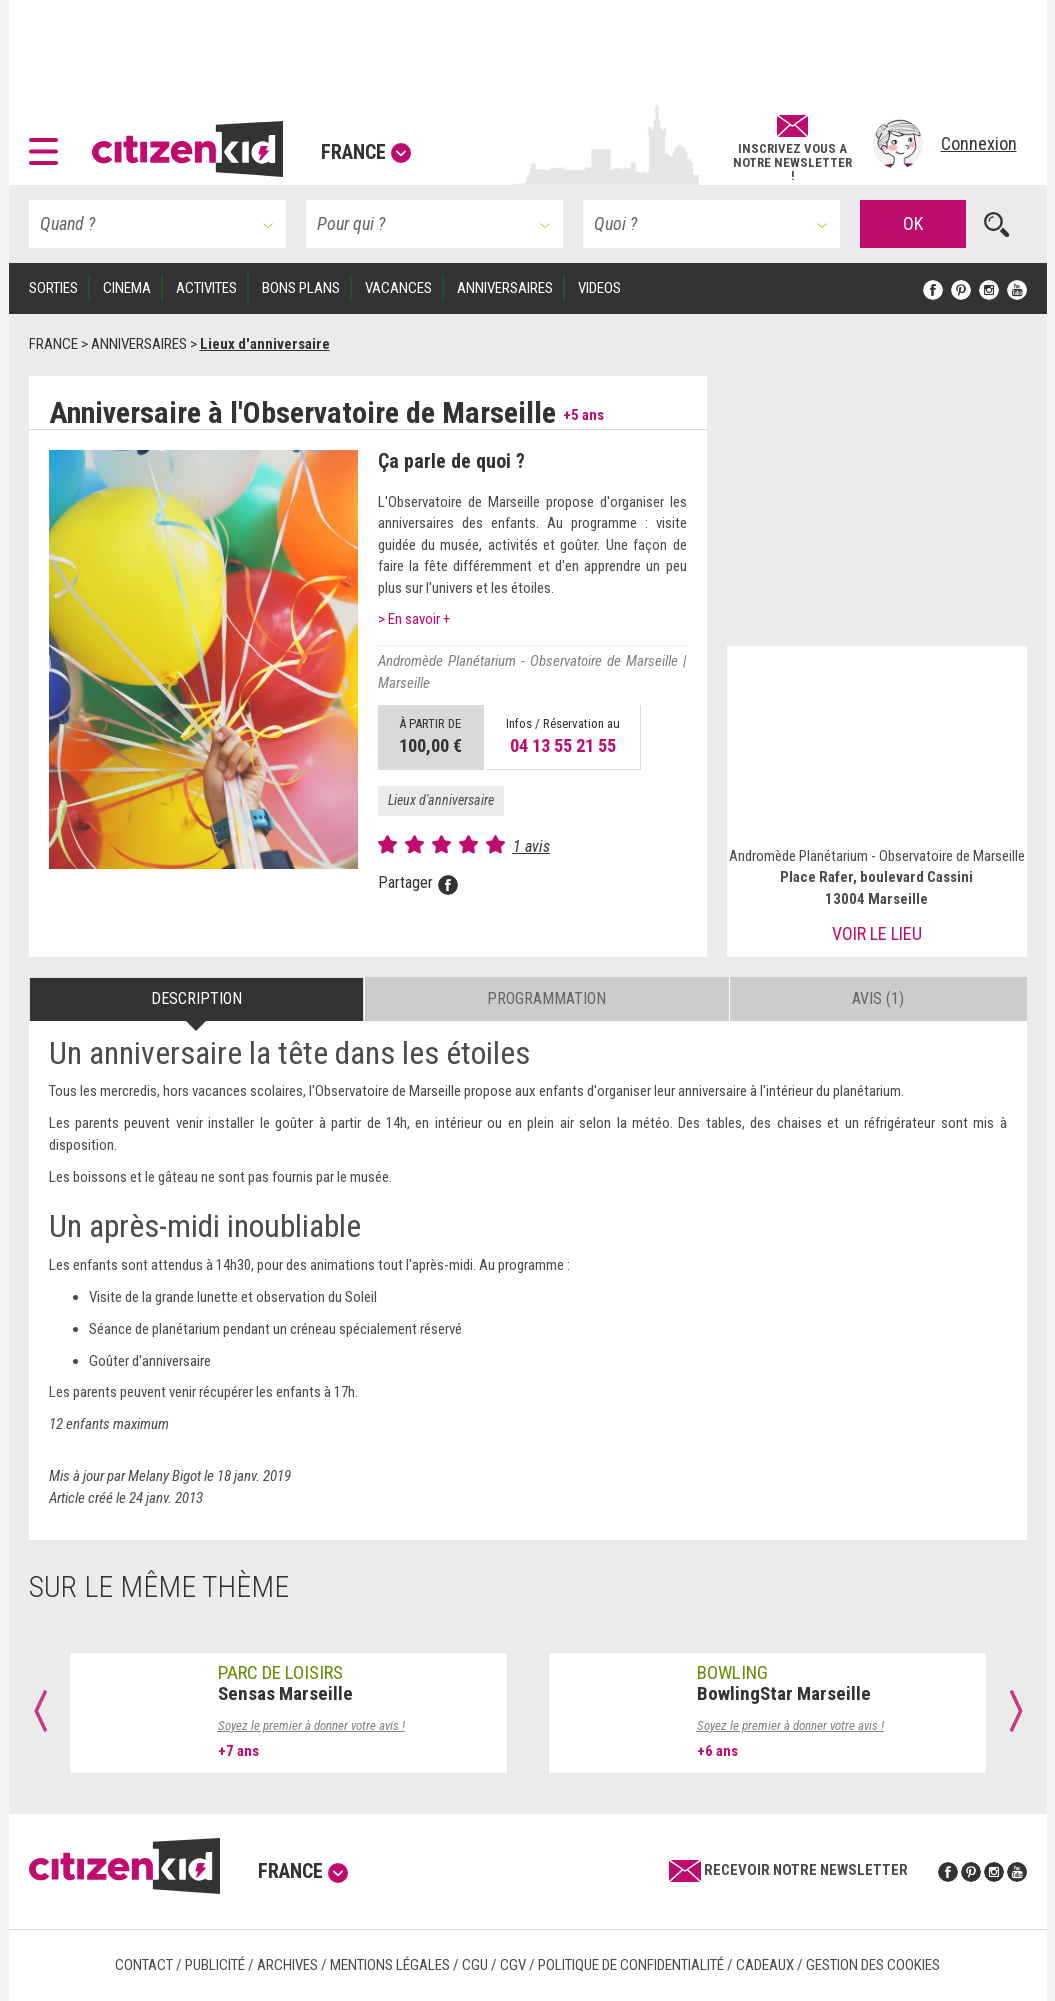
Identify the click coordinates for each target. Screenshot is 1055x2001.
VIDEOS (599, 288)
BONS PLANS (301, 288)
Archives (287, 1965)
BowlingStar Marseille (784, 1693)
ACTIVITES (206, 288)
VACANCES (398, 288)
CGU (475, 1965)
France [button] (366, 152)
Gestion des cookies (873, 1965)
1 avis (531, 846)
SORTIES (53, 288)
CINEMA (127, 288)
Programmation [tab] (546, 998)
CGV (513, 1965)
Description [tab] (196, 998)
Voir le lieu (877, 933)
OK (913, 223)
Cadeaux (765, 1965)
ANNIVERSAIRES (505, 288)
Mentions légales (390, 1965)
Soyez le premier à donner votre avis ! (311, 1725)
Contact (144, 1965)
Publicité (215, 1965)
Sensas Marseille (285, 1693)
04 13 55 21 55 (563, 745)
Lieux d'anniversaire (441, 800)
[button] (48, 144)
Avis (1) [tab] (878, 998)
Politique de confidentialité (631, 1965)
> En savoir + (414, 619)
